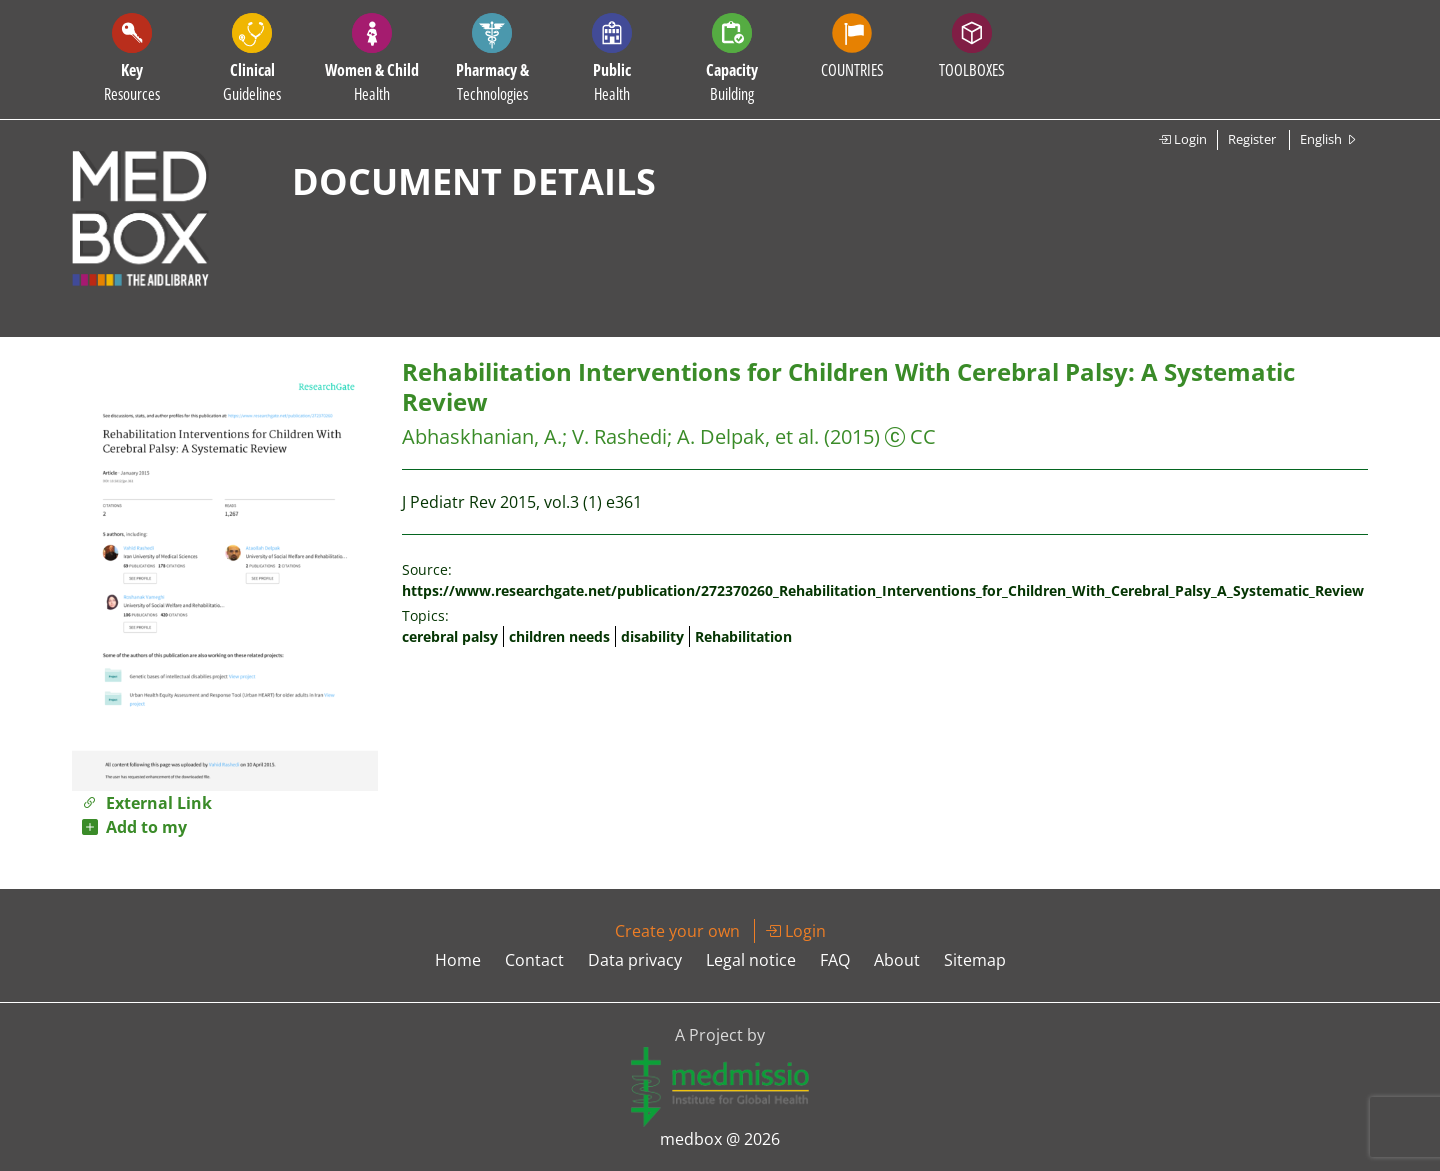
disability (652, 636)
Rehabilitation (743, 636)
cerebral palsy (450, 636)
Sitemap (975, 960)
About (897, 960)
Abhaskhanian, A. (482, 436)
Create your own (677, 931)
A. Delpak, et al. (748, 436)
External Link (147, 803)
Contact (534, 960)
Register (1252, 139)
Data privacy (635, 960)
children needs (559, 636)
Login (1182, 139)
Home (458, 960)
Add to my (134, 827)
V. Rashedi (619, 436)
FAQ (835, 960)
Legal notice (751, 960)
